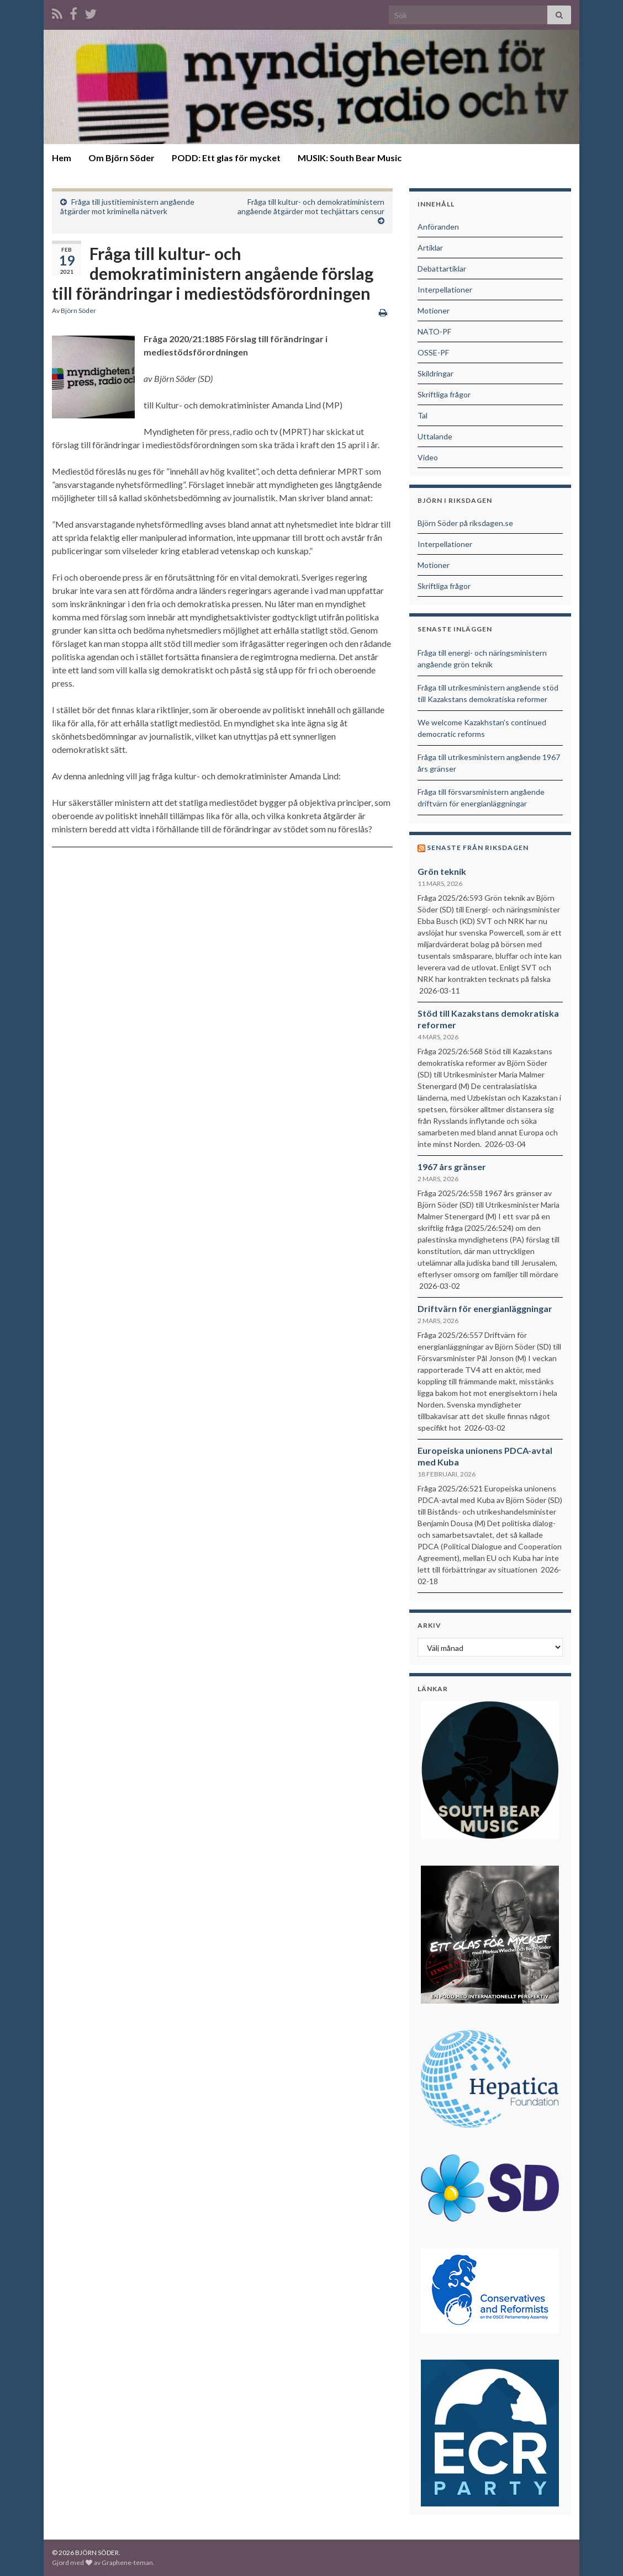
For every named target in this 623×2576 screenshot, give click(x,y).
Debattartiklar (442, 268)
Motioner (434, 310)
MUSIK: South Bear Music (350, 157)
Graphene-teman (127, 2562)
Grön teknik (442, 871)
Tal (422, 415)
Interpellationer (445, 289)
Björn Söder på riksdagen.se (465, 523)
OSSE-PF (433, 352)
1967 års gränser (452, 1166)
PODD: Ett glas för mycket (226, 157)
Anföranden (438, 226)
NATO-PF (434, 331)
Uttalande (435, 436)
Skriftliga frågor (444, 394)
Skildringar (435, 373)
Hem (61, 157)
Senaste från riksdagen (478, 847)
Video (428, 457)
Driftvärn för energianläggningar (485, 1308)
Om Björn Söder (121, 157)
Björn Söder (78, 310)
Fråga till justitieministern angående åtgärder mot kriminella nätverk (127, 206)
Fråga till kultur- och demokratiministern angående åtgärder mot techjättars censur (310, 206)
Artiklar (430, 247)
